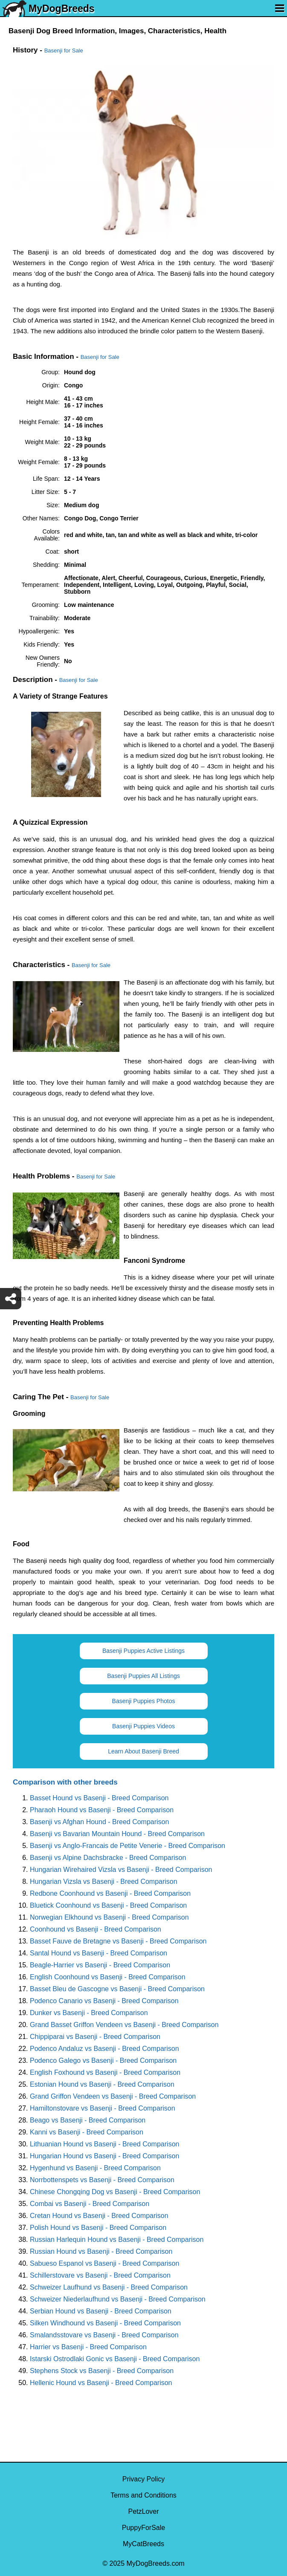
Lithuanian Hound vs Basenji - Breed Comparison (104, 2144)
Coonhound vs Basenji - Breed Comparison (95, 1929)
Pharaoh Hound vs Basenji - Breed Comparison (102, 1810)
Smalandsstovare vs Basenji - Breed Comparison (104, 2335)
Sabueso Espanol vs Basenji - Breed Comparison (104, 2263)
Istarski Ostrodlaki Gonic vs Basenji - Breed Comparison (115, 2358)
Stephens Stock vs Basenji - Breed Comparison (102, 2370)
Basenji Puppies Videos (143, 1726)
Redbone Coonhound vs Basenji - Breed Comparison (110, 1893)
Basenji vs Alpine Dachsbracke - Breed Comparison (108, 1857)
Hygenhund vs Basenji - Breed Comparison (95, 2168)
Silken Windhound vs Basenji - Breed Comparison (105, 2323)
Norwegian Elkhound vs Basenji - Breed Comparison (109, 1917)
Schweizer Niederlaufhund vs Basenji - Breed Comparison (118, 2299)
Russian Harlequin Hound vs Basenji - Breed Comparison (116, 2239)
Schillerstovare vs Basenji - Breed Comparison (100, 2275)
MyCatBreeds (143, 2543)
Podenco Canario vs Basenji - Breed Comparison (104, 2000)
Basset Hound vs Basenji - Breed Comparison (99, 1798)
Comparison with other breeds (65, 1782)
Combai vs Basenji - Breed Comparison (89, 2203)
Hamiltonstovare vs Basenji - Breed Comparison (102, 2108)
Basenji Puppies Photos (143, 1701)
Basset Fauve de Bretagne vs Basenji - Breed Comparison (118, 1941)
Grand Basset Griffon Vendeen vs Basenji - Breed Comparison (124, 2024)
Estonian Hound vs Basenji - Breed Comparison (102, 2084)
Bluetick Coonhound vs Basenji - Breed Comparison (108, 1905)
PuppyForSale (143, 2527)
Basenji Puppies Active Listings (143, 1650)
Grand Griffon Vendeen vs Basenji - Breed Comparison (113, 2096)
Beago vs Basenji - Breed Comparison (87, 2120)
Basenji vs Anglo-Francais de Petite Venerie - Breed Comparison (127, 1845)
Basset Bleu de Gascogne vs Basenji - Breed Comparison (117, 1989)
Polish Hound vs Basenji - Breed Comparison (98, 2227)
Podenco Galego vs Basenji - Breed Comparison (103, 2060)
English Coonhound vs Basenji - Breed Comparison (108, 1977)
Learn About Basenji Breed (143, 1751)
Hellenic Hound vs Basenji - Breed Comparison (101, 2382)
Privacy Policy (143, 2479)
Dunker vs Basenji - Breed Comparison (89, 2012)
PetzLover (143, 2511)
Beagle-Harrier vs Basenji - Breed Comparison (100, 1965)
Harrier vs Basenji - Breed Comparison (88, 2347)
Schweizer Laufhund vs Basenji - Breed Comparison (109, 2287)
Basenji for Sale (63, 50)
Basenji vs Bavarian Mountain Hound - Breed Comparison (117, 1833)
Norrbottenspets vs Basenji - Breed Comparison (102, 2179)
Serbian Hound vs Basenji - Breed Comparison (100, 2311)
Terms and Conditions (143, 2495)
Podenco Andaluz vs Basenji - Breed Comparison (104, 2048)
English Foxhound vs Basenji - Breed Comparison (105, 2072)
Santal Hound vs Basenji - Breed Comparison (98, 1953)
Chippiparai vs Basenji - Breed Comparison (95, 2036)
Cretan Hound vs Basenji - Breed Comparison (99, 2215)
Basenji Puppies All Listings (143, 1675)
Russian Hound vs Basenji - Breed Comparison (101, 2251)
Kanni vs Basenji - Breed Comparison (86, 2132)
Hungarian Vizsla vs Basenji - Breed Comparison (103, 1881)
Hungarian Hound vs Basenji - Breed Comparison (104, 2156)
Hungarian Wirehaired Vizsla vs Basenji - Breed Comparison (121, 1869)
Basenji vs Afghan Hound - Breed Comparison (99, 1821)
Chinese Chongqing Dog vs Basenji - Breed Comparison (115, 2191)
